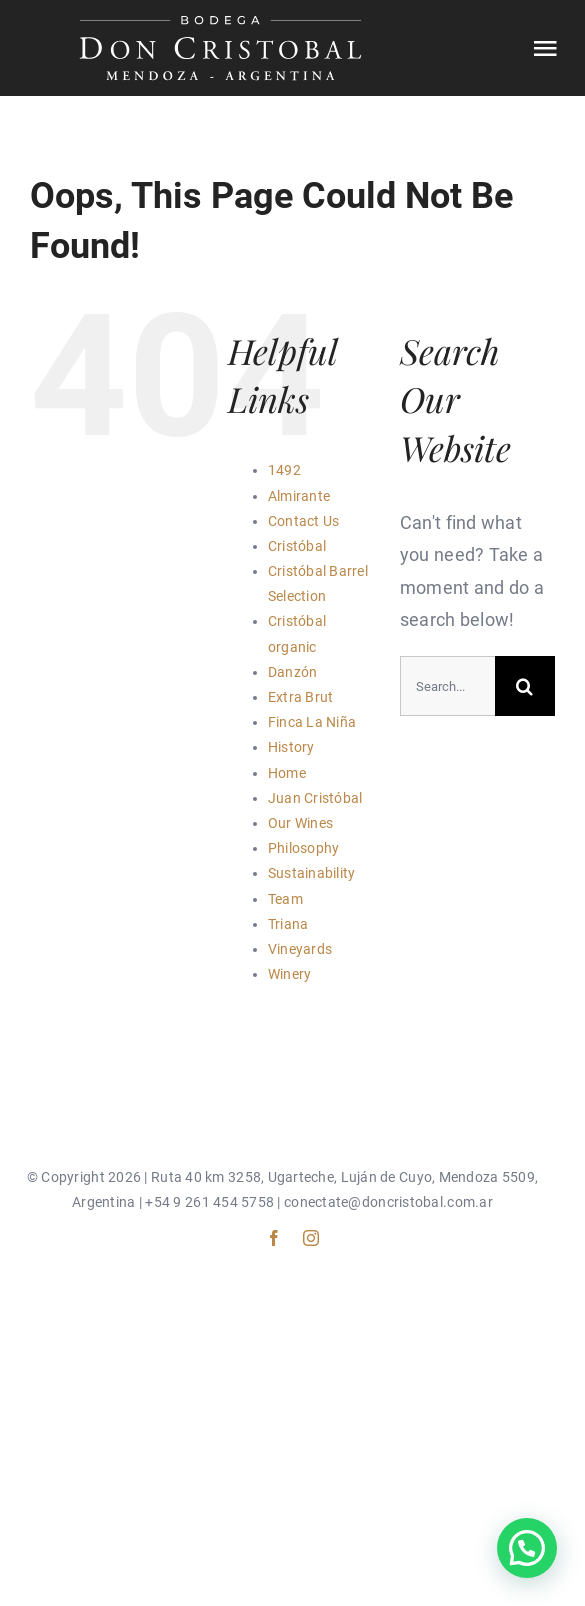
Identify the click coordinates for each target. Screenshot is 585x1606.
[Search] (525, 686)
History (291, 747)
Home (287, 773)
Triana (288, 924)
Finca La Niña (312, 722)
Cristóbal (297, 546)
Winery (290, 974)
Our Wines (300, 823)
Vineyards (300, 949)
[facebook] (274, 1238)
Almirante (299, 496)
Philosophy (304, 848)
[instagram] (311, 1238)
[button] (527, 1548)
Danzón (293, 672)
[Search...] (447, 686)
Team (285, 899)
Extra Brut (301, 697)
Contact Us (304, 521)
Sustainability (312, 873)
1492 (284, 470)
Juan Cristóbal (315, 798)
